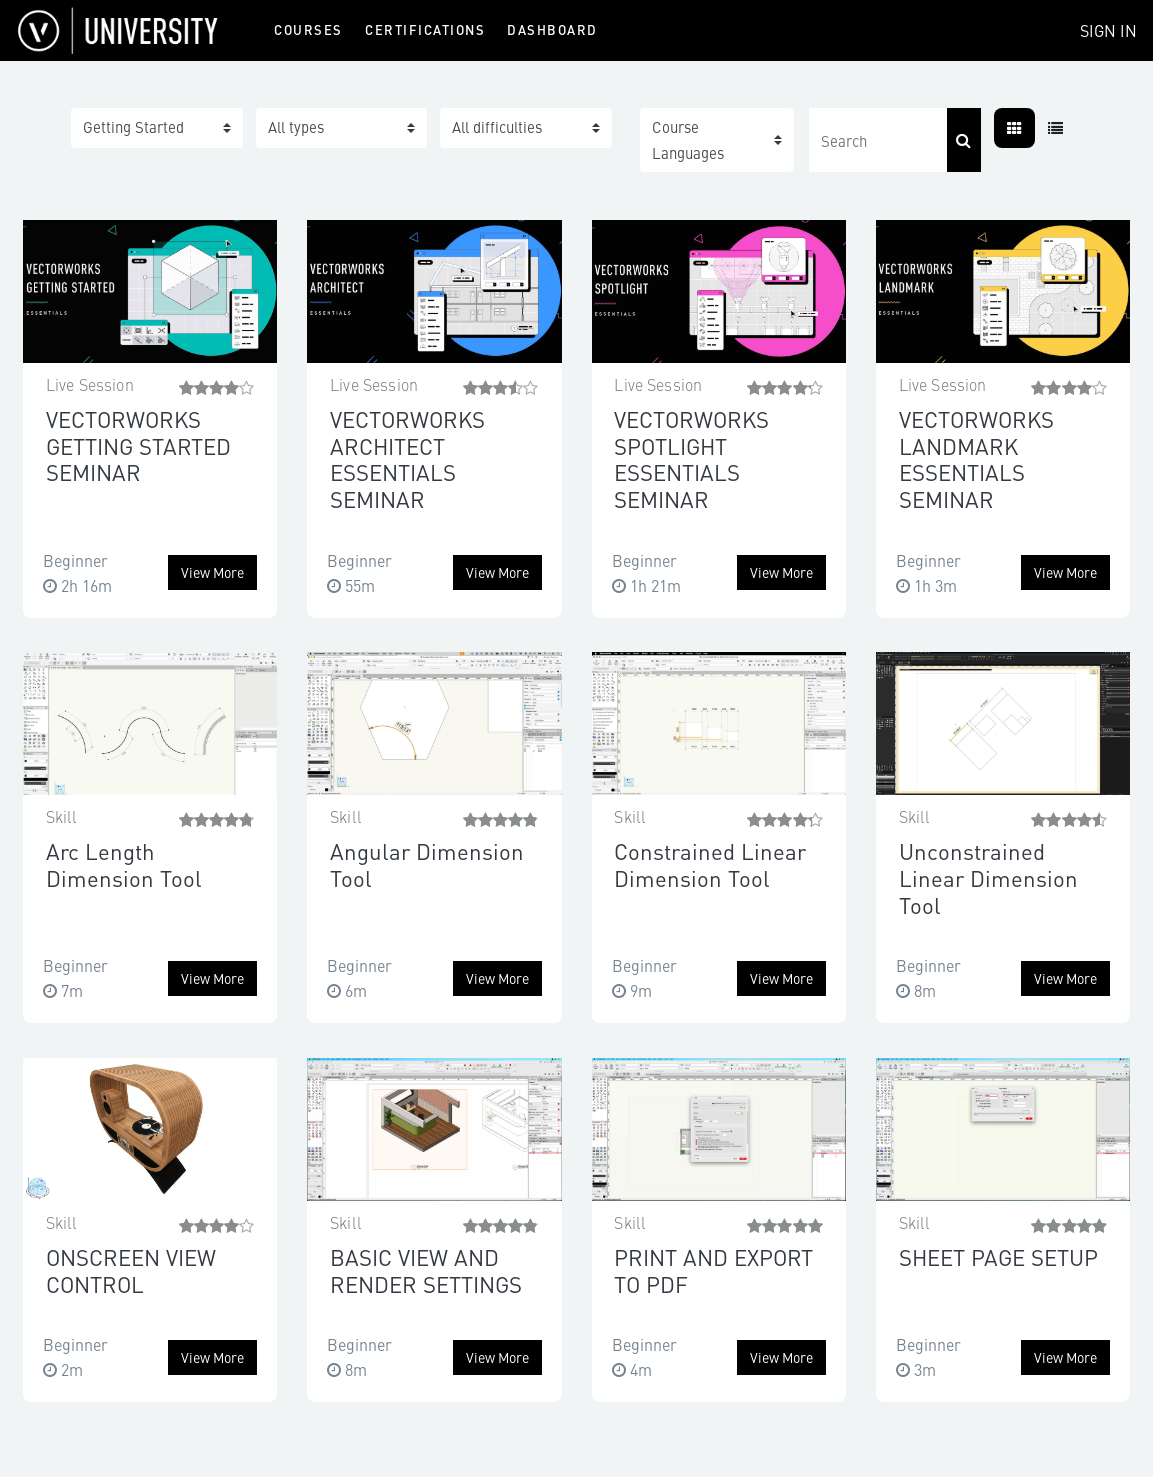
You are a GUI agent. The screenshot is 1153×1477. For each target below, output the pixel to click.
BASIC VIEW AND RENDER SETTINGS (426, 1270)
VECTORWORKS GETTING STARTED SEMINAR (138, 445)
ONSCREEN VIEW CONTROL (131, 1270)
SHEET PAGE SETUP (998, 1256)
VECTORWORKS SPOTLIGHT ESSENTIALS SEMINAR (691, 458)
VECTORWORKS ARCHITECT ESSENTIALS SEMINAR (407, 458)
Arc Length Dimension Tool (124, 864)
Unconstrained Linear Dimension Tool (988, 877)
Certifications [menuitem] (425, 29)
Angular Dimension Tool (427, 864)
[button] (717, 140)
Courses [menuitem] (308, 29)
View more (212, 572)
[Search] (878, 140)
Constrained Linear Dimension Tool (710, 864)
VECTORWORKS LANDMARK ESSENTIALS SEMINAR (976, 458)
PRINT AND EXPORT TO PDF (713, 1270)
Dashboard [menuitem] (552, 29)
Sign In (1108, 30)
